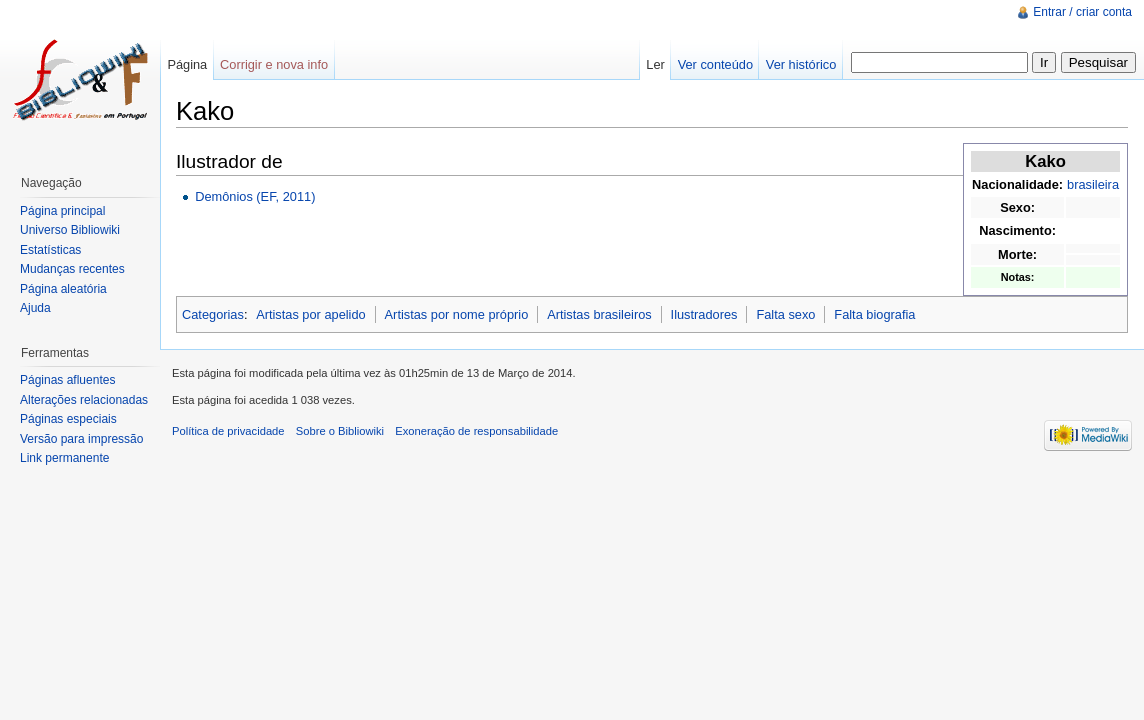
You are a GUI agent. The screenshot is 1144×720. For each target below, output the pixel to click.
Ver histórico (801, 64)
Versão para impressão (81, 439)
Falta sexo (785, 314)
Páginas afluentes (67, 380)
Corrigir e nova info (274, 64)
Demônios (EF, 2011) (255, 196)
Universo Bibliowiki (70, 230)
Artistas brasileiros (599, 314)
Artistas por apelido (311, 314)
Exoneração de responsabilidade (476, 431)
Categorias (213, 314)
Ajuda (35, 308)
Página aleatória (63, 289)
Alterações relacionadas (84, 400)
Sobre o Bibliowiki (340, 431)
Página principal (62, 211)
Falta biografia (874, 314)
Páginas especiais (68, 419)
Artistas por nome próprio (457, 314)
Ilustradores (704, 314)
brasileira (1093, 184)
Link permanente (64, 458)
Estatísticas (50, 250)
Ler (655, 64)
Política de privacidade (228, 431)
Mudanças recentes (72, 269)
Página (187, 64)
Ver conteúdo (715, 64)
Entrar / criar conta (1082, 12)
